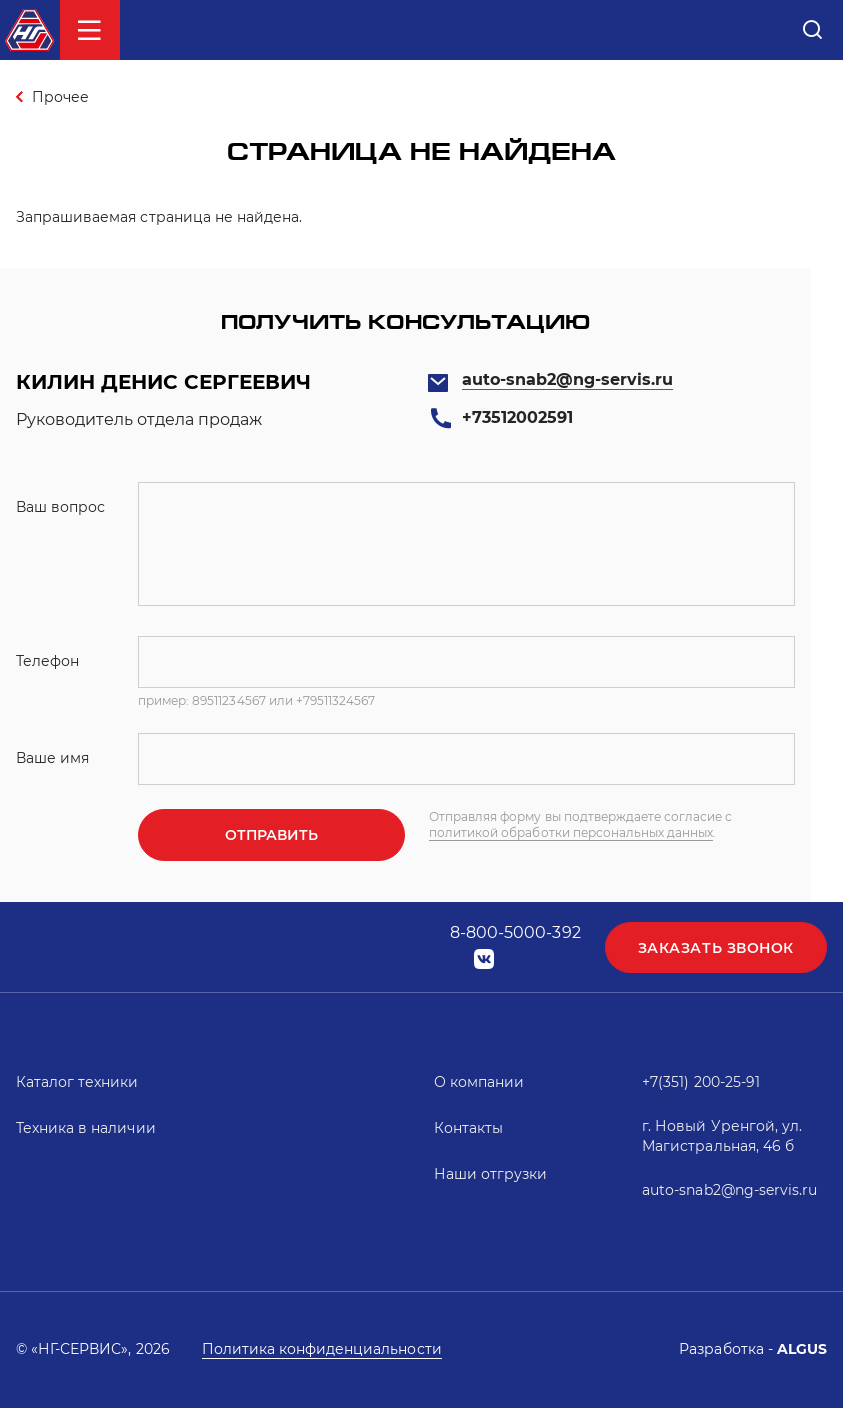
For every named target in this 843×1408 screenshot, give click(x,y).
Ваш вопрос (60, 507)
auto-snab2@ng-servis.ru (568, 379)
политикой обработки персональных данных (571, 832)
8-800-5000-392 (515, 932)
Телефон (47, 661)
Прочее (60, 97)
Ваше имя (52, 758)
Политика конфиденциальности (322, 1349)
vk (484, 959)
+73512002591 (517, 417)
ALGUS (802, 1349)
